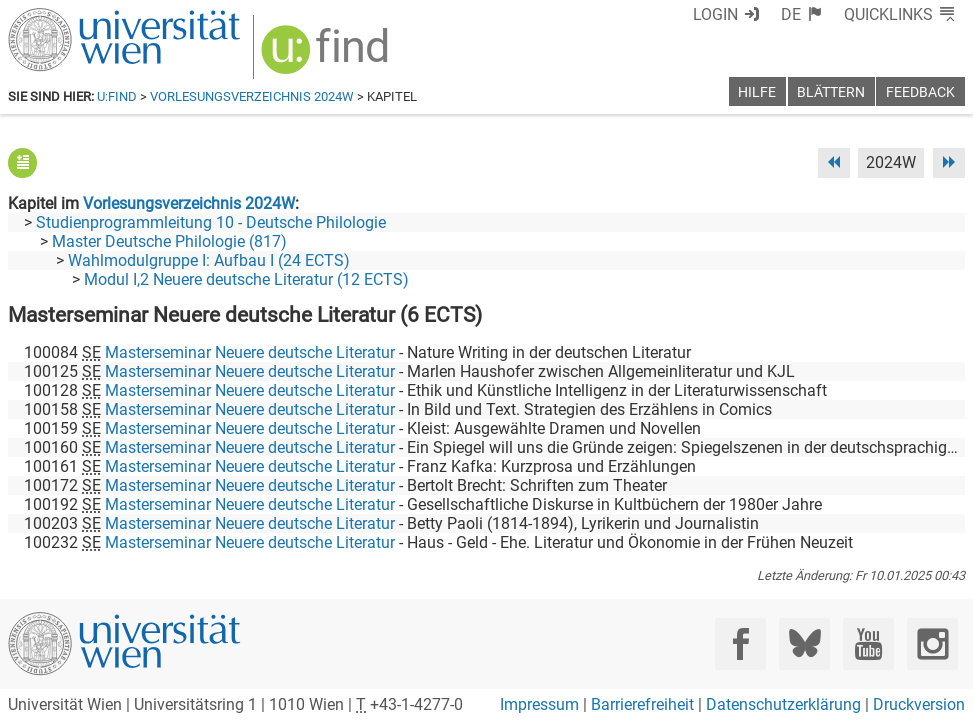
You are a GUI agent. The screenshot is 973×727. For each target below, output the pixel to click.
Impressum (539, 704)
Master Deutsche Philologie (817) (169, 241)
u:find (117, 96)
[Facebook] (740, 643)
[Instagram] (932, 643)
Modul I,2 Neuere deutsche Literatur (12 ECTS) (246, 279)
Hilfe (757, 92)
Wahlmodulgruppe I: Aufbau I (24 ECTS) (209, 260)
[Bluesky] (804, 643)
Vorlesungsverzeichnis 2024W (252, 96)
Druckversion (919, 704)
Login (715, 14)
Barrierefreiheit (642, 704)
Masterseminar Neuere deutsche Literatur (250, 352)
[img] (327, 56)
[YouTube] (868, 643)
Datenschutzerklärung (783, 704)
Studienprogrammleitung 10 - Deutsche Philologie (211, 222)
